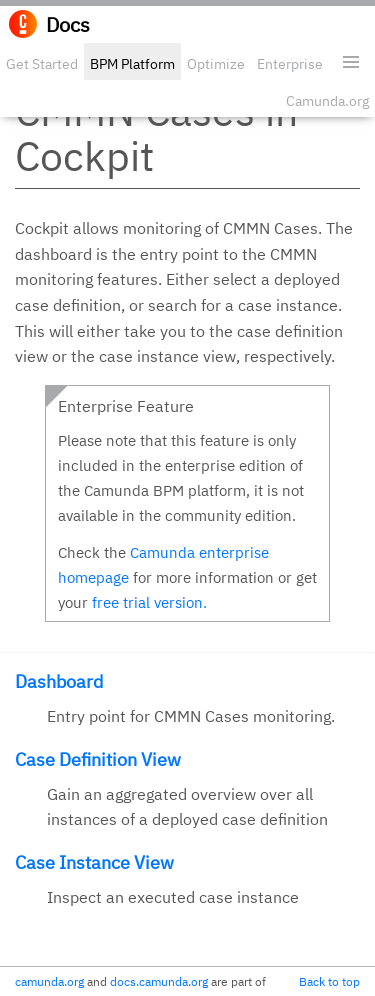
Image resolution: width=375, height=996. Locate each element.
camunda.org (49, 981)
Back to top (329, 981)
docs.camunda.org (159, 981)
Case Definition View (98, 759)
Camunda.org (327, 101)
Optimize (216, 64)
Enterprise (290, 64)
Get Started (42, 64)
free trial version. (149, 602)
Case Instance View (94, 862)
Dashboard (59, 681)
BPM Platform (132, 64)
